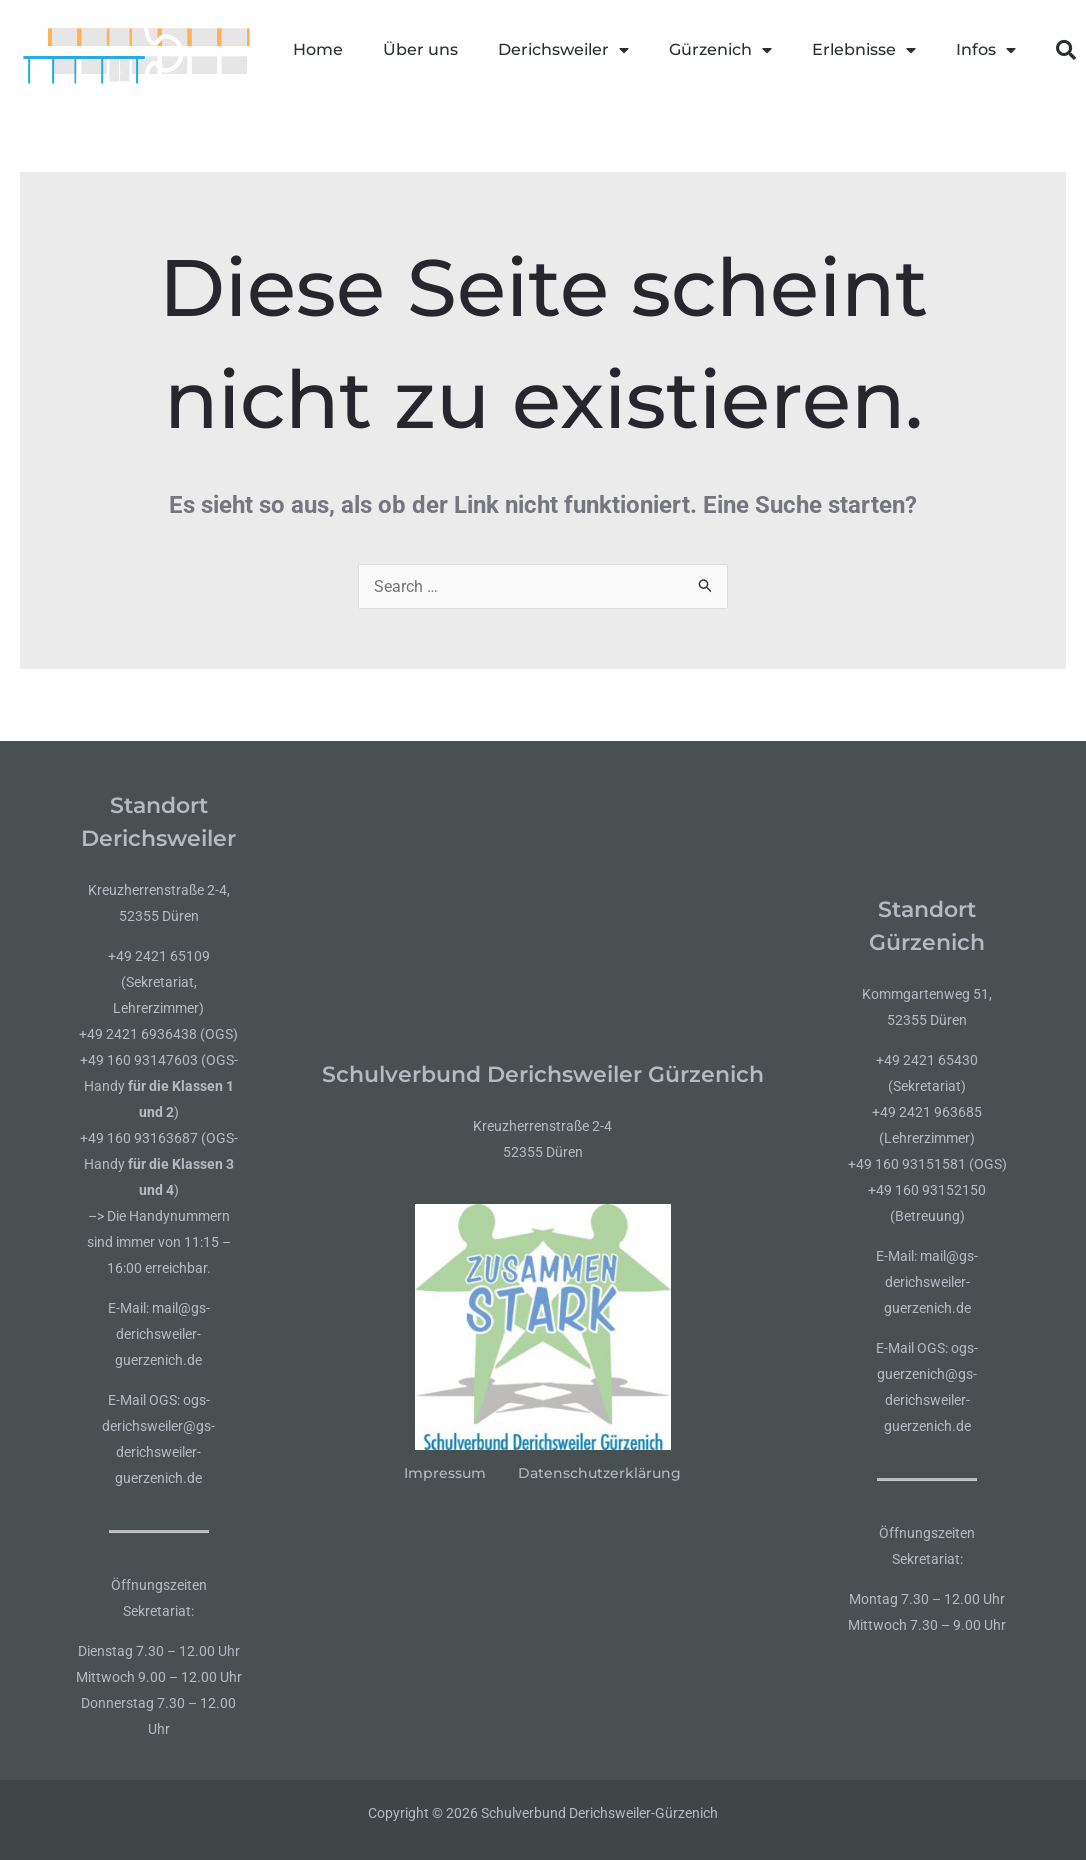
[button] (1066, 50)
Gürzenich (720, 50)
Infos (986, 50)
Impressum (445, 1473)
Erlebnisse (864, 50)
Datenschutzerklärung (599, 1473)
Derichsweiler (563, 50)
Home (318, 49)
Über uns (420, 49)
